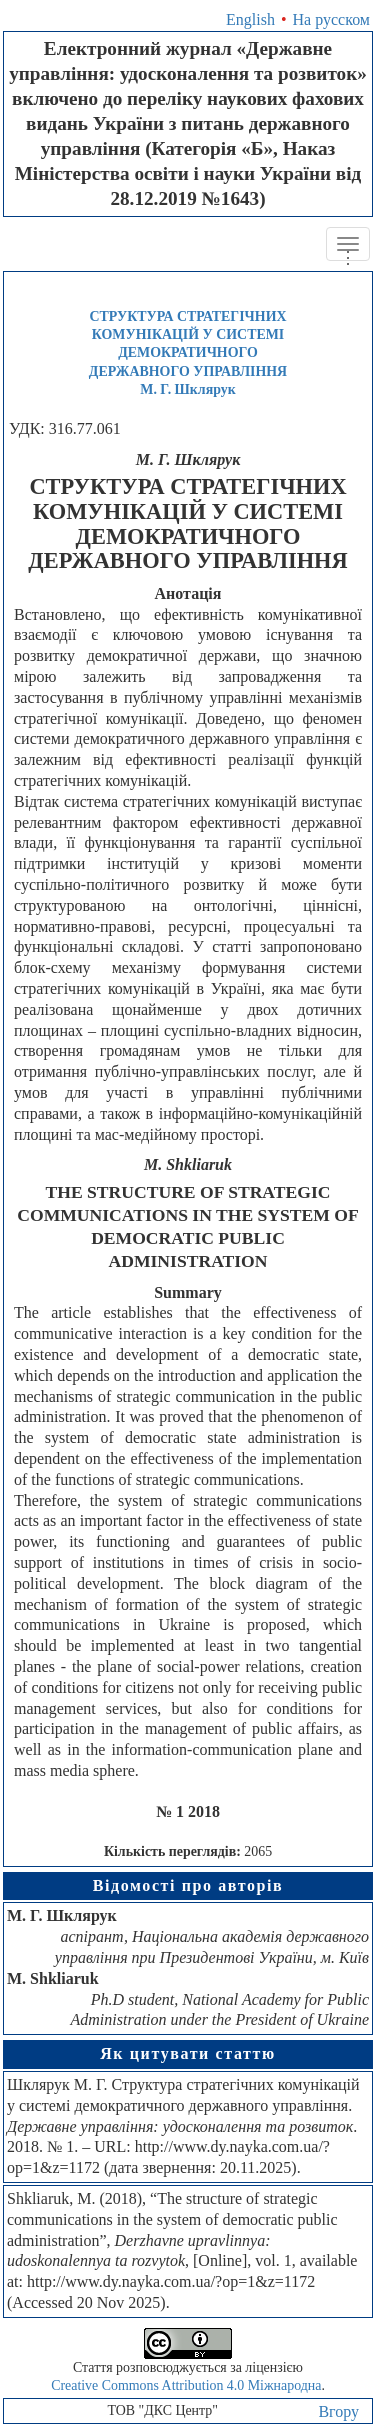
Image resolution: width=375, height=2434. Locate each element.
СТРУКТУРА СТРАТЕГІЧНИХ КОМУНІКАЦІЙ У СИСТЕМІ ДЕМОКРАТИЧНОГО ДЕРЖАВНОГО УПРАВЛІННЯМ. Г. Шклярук (188, 352)
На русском (331, 19)
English (250, 19)
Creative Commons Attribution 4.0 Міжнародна (186, 2385)
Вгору (338, 2411)
